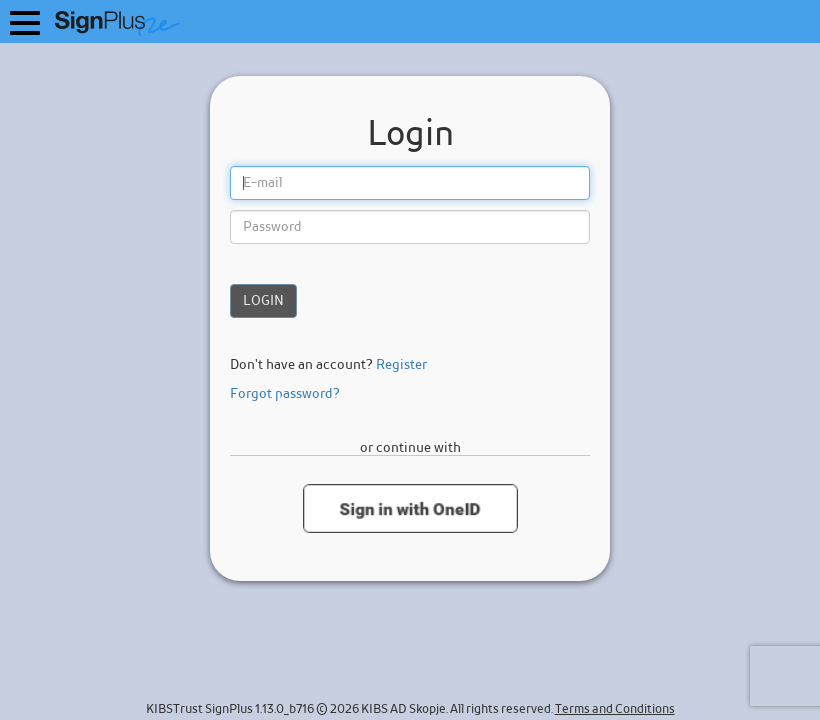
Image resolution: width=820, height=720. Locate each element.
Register (401, 365)
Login (263, 301)
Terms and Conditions (615, 709)
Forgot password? (285, 394)
